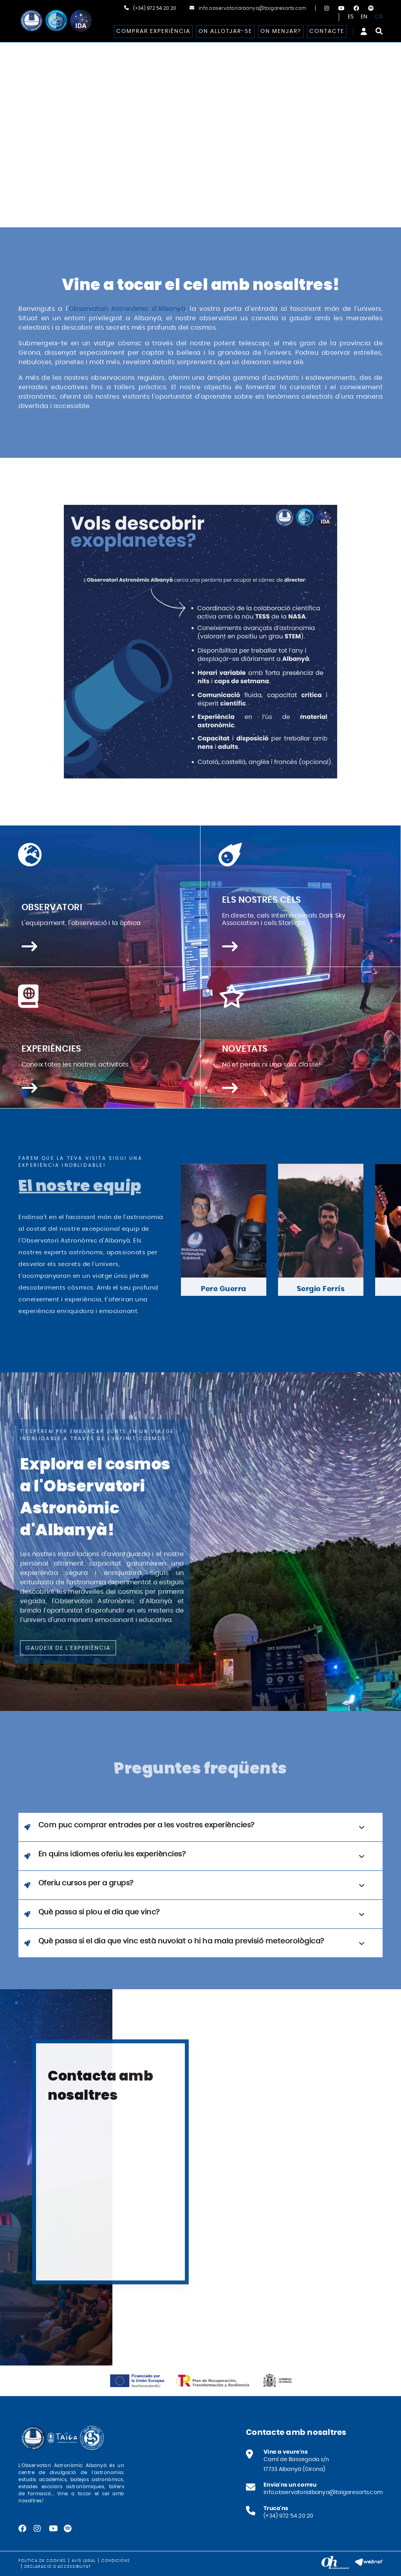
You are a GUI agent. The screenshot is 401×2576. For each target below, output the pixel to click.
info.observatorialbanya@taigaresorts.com (253, 8)
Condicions (115, 2561)
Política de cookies (42, 2561)
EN (364, 17)
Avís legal (84, 2561)
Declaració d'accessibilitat (57, 2567)
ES (351, 17)
